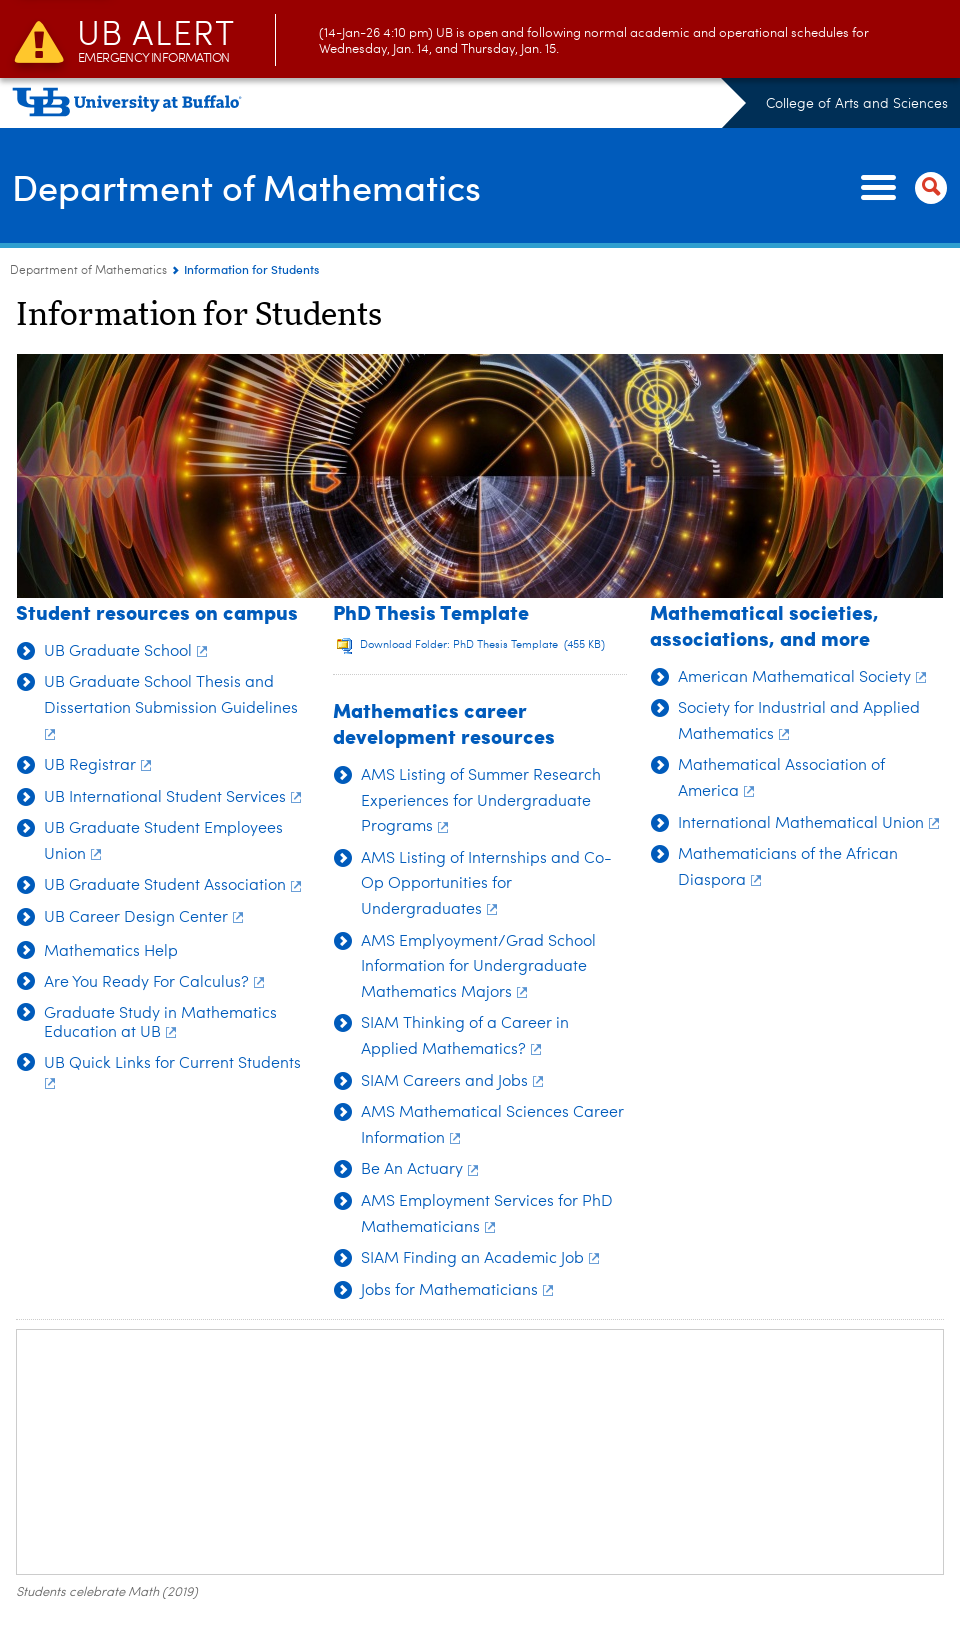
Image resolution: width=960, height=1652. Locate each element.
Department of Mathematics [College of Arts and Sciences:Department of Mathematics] (88, 271)
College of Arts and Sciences (857, 104)
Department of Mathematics (246, 186)
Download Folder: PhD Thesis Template (482, 645)
